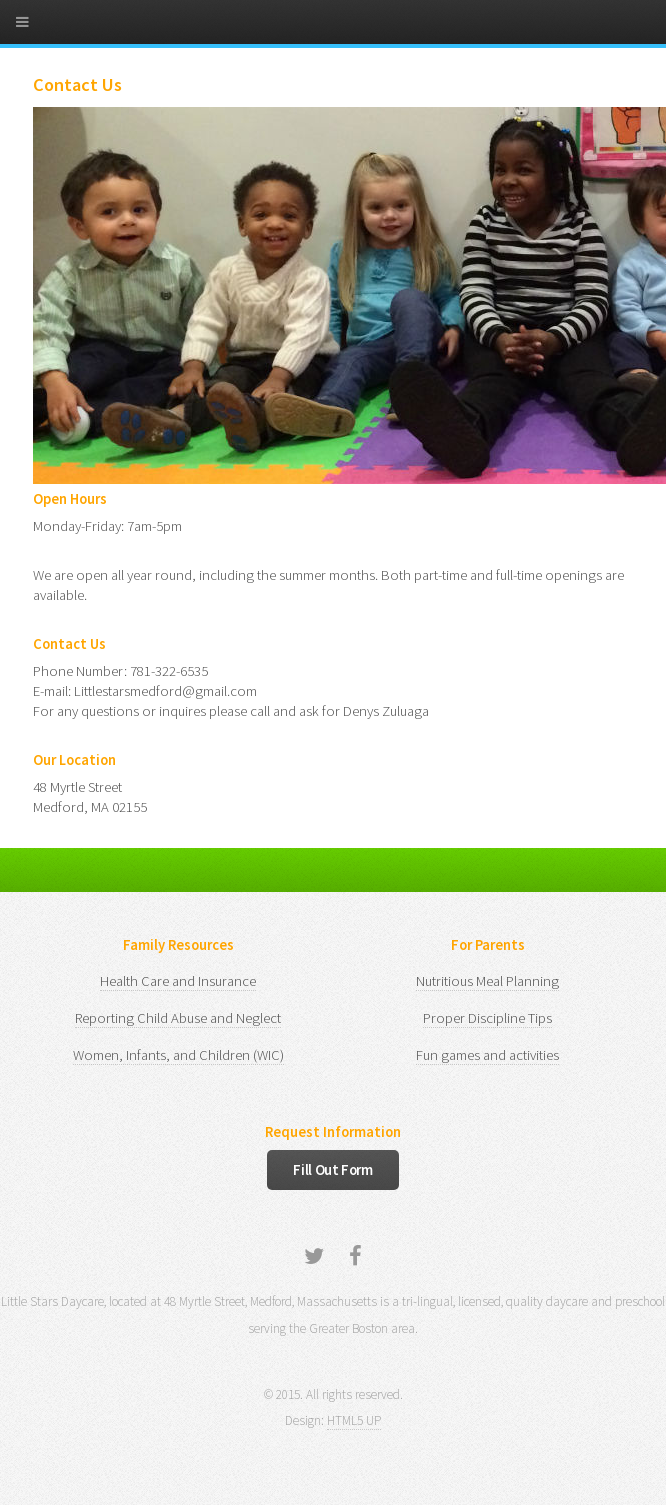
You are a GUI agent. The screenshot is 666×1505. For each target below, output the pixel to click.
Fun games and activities (487, 1055)
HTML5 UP (354, 1420)
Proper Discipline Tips (487, 1018)
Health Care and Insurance (178, 981)
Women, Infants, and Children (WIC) (178, 1055)
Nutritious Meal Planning (487, 981)
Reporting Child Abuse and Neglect (178, 1018)
